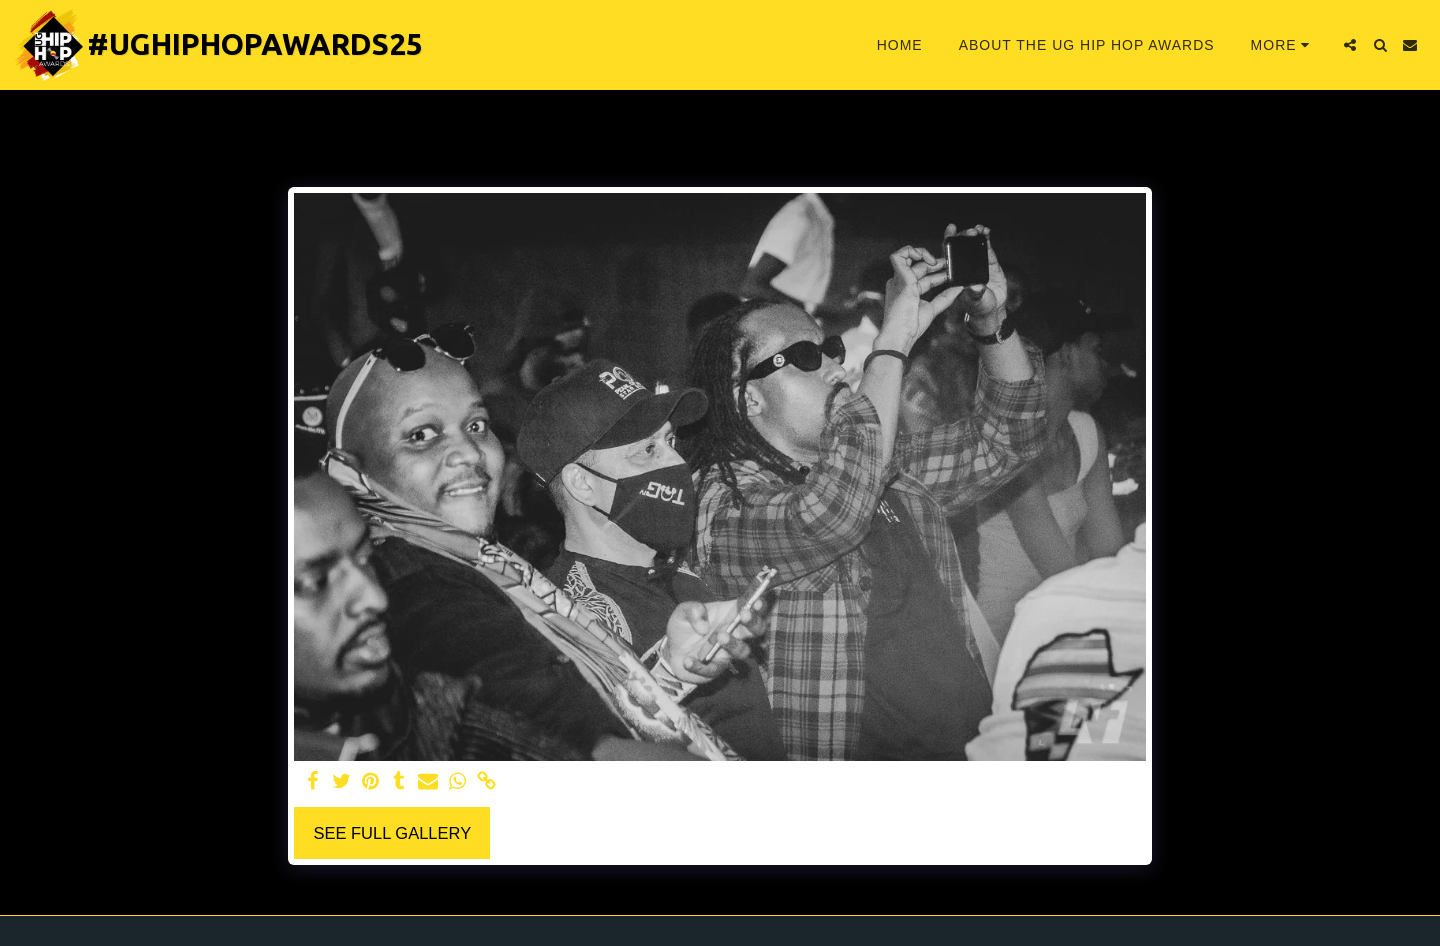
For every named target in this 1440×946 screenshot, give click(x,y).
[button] (1350, 45)
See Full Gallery (392, 833)
